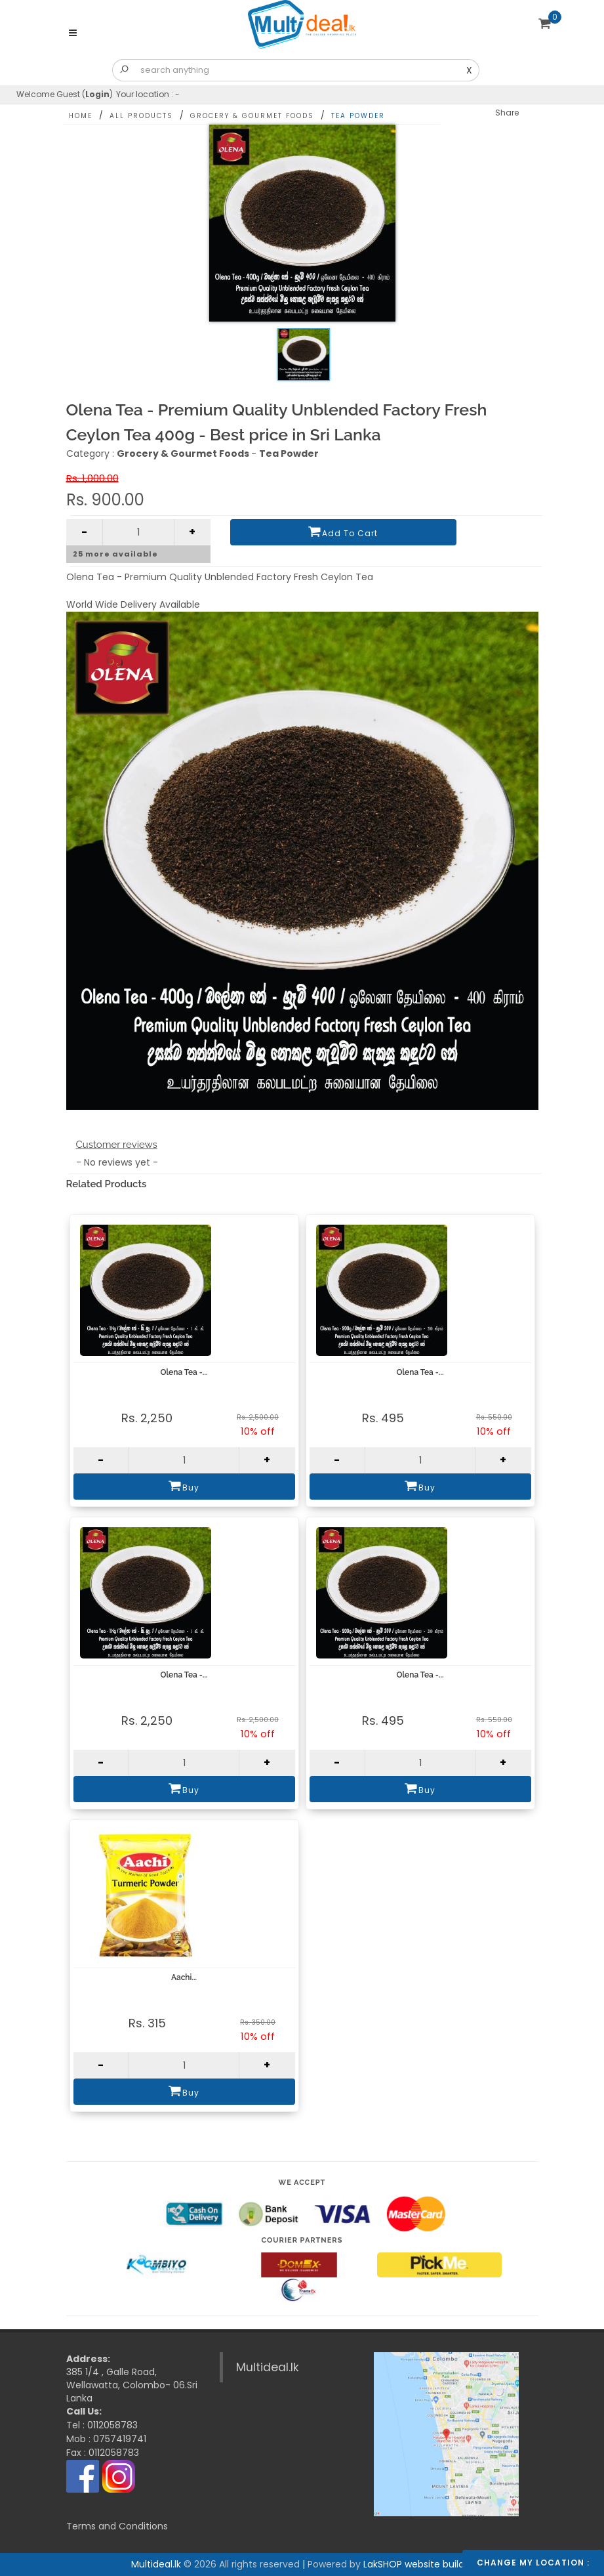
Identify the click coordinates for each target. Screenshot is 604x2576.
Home (80, 116)
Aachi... (184, 1977)
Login (97, 94)
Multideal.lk (267, 2367)
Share (507, 112)
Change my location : (533, 2562)
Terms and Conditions (117, 2526)
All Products (141, 116)
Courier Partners (302, 2240)
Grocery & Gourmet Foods (252, 116)
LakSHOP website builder (418, 2564)
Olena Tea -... (183, 1372)
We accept (302, 2182)
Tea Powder (358, 116)
